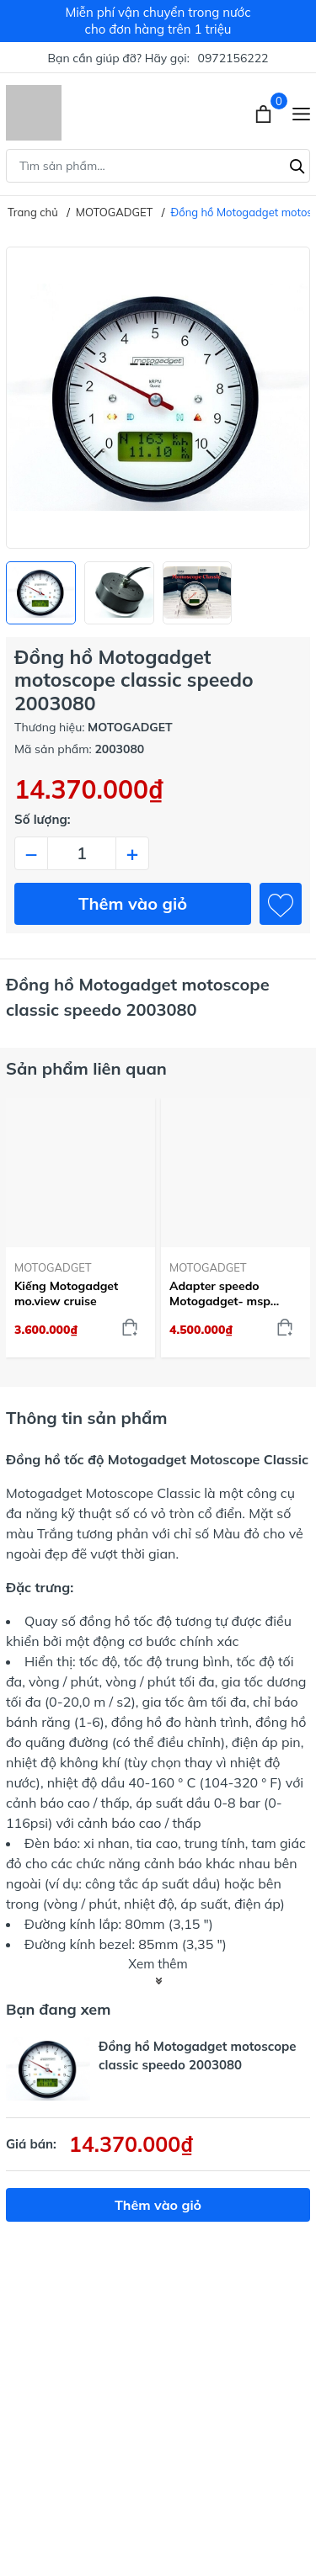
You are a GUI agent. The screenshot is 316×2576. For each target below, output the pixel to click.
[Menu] (301, 112)
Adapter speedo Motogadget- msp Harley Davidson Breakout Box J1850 (225, 1293)
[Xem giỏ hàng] (265, 112)
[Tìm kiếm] (297, 164)
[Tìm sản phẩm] (158, 166)
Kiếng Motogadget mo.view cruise (66, 1293)
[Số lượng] (81, 853)
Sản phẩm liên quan (86, 1068)
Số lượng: (42, 819)
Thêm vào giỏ (132, 903)
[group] (158, 397)
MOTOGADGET (53, 1267)
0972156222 (232, 58)
